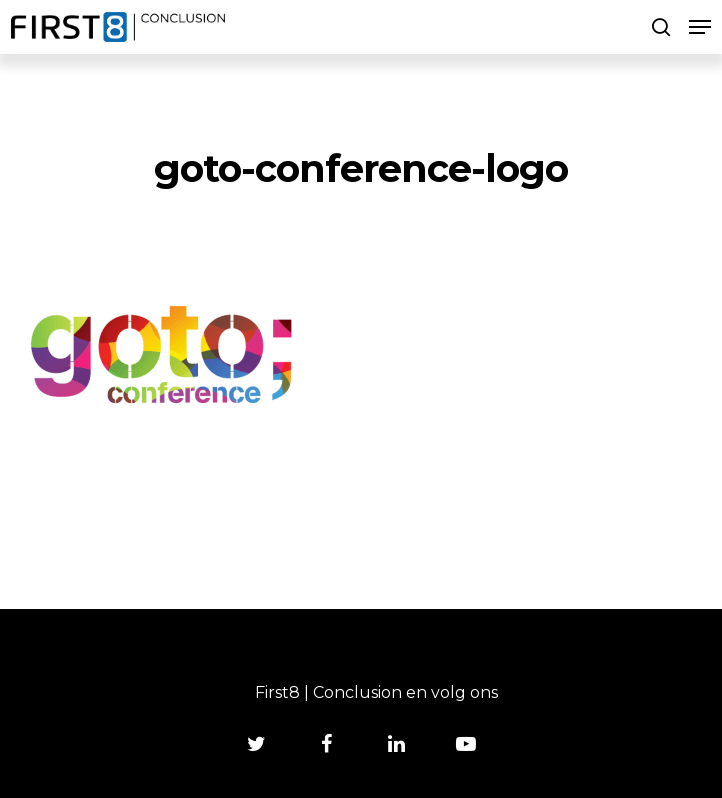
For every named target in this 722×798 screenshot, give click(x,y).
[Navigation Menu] (700, 27)
